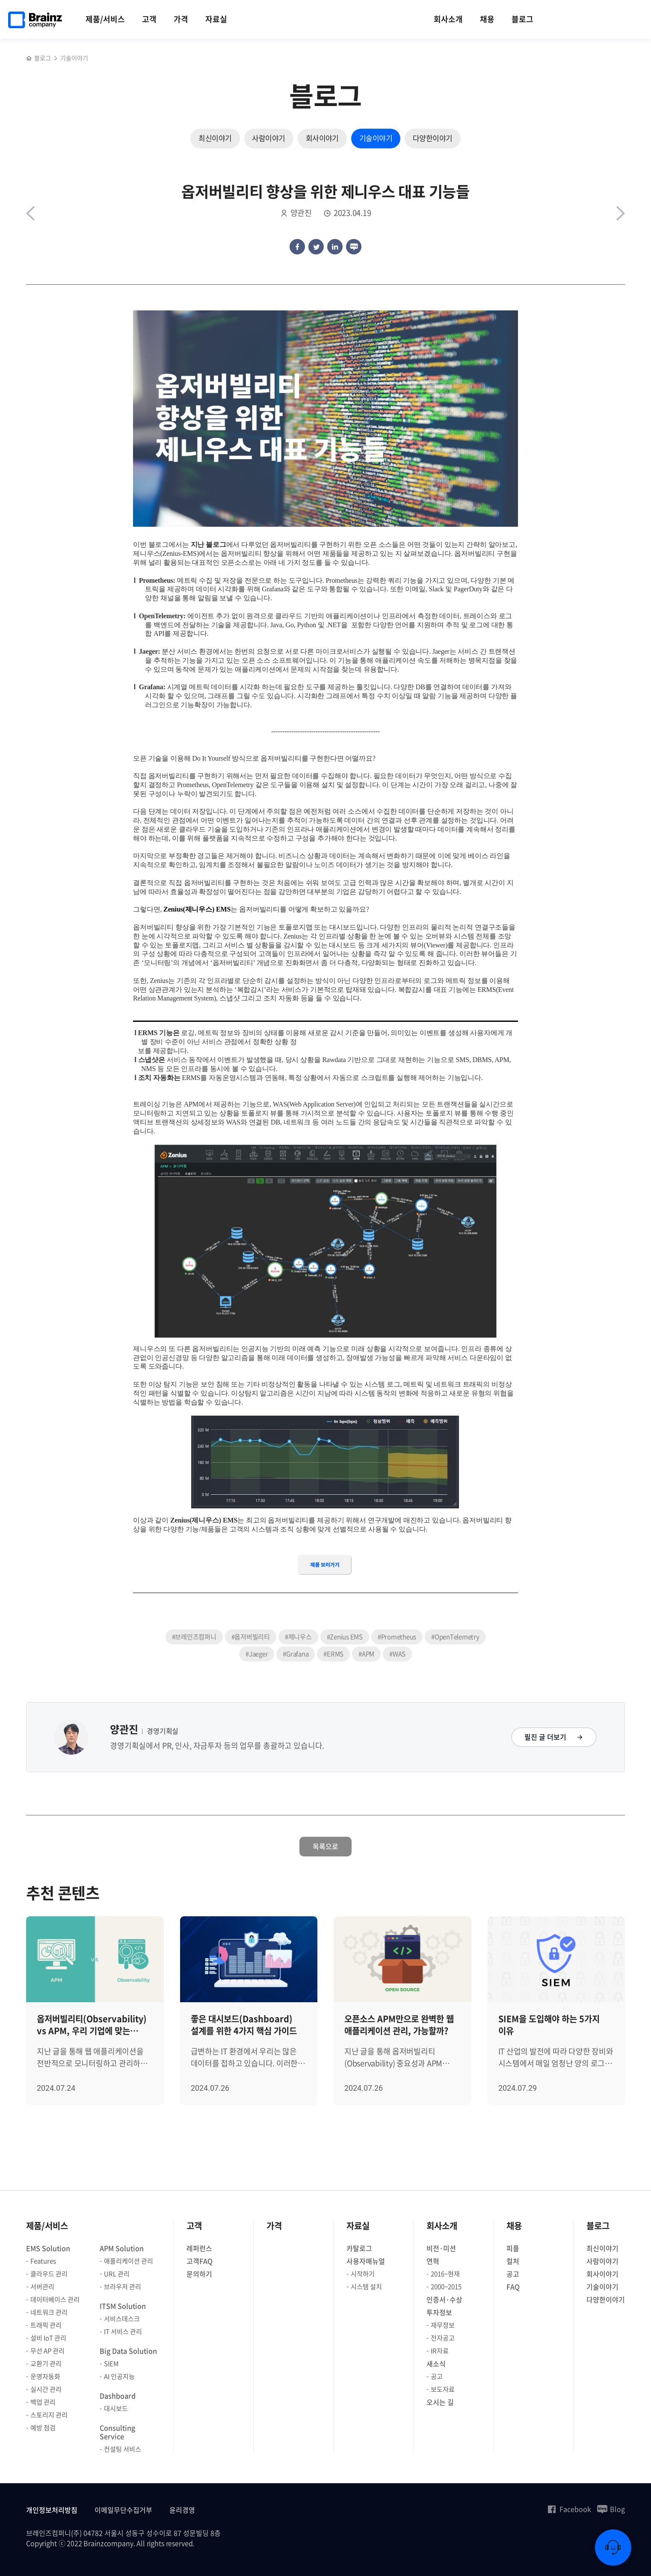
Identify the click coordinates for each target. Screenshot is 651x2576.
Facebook (569, 2509)
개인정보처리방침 (51, 2510)
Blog (611, 2509)
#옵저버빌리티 (250, 1636)
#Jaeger (257, 1653)
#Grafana (295, 1653)
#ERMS (333, 1653)
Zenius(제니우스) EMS (197, 909)
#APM (366, 1653)
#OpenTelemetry (455, 1636)
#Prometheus (397, 1636)
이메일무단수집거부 (123, 2510)
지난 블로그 (208, 544)
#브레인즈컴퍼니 (194, 1636)
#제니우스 (298, 1636)
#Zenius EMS (345, 1636)
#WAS (397, 1653)
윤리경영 (182, 2510)
